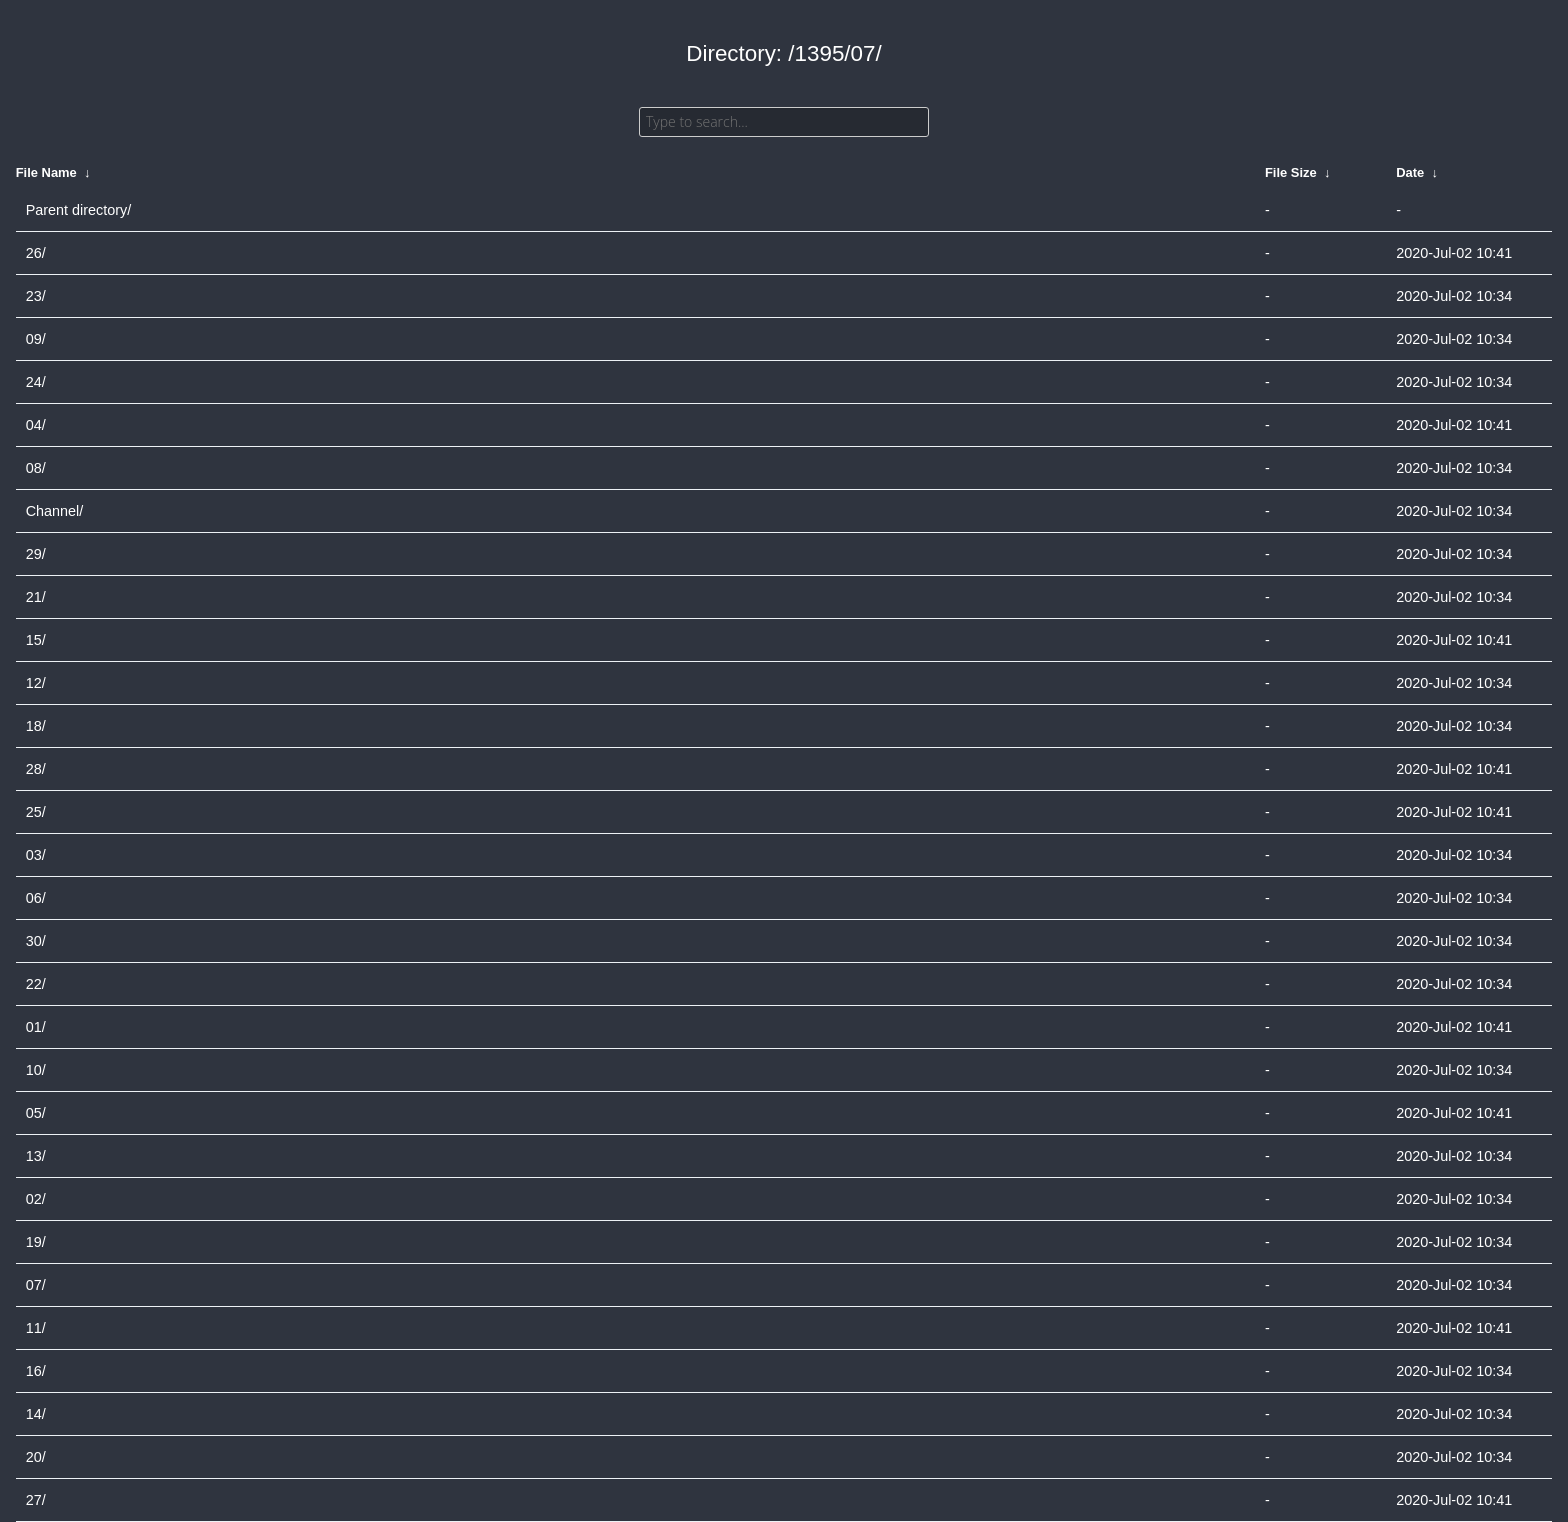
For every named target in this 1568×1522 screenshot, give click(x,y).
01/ (36, 1027)
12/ (36, 683)
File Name (46, 172)
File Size (1291, 172)
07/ (36, 1285)
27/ (36, 1500)
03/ (36, 855)
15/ (36, 640)
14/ (36, 1414)
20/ (36, 1457)
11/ (36, 1328)
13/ (36, 1156)
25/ (36, 812)
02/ (36, 1199)
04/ (36, 425)
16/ (36, 1371)
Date (1410, 172)
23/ (36, 296)
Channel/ (55, 511)
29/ (36, 554)
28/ (36, 769)
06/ (36, 898)
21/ (36, 597)
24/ (36, 382)
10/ (36, 1070)
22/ (36, 984)
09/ (36, 339)
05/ (36, 1113)
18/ (36, 726)
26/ (36, 253)
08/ (36, 468)
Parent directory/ (79, 210)
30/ (36, 941)
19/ (36, 1242)
